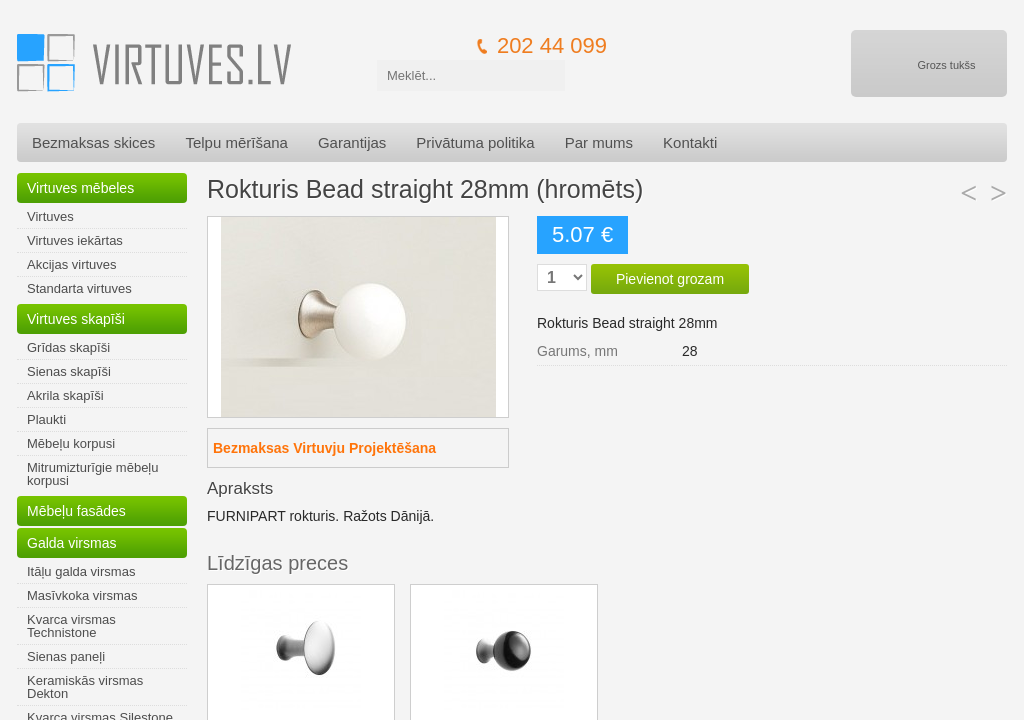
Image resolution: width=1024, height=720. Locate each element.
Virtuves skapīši (76, 319)
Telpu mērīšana (236, 142)
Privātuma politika (475, 142)
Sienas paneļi (66, 656)
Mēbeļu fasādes (76, 511)
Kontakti (690, 142)
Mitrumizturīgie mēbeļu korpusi (93, 474)
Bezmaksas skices (93, 142)
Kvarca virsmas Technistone (71, 626)
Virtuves (50, 216)
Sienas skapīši (69, 371)
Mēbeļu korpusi (71, 443)
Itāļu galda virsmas (81, 571)
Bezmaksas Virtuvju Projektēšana (324, 448)
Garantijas (352, 142)
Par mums (599, 142)
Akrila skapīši (65, 395)
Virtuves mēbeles (80, 188)
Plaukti (46, 419)
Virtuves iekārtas (75, 240)
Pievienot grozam (670, 279)
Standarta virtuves (79, 288)
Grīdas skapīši (68, 347)
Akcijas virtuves (72, 264)
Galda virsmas (71, 543)
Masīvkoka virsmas (82, 595)
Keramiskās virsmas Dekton (85, 687)
